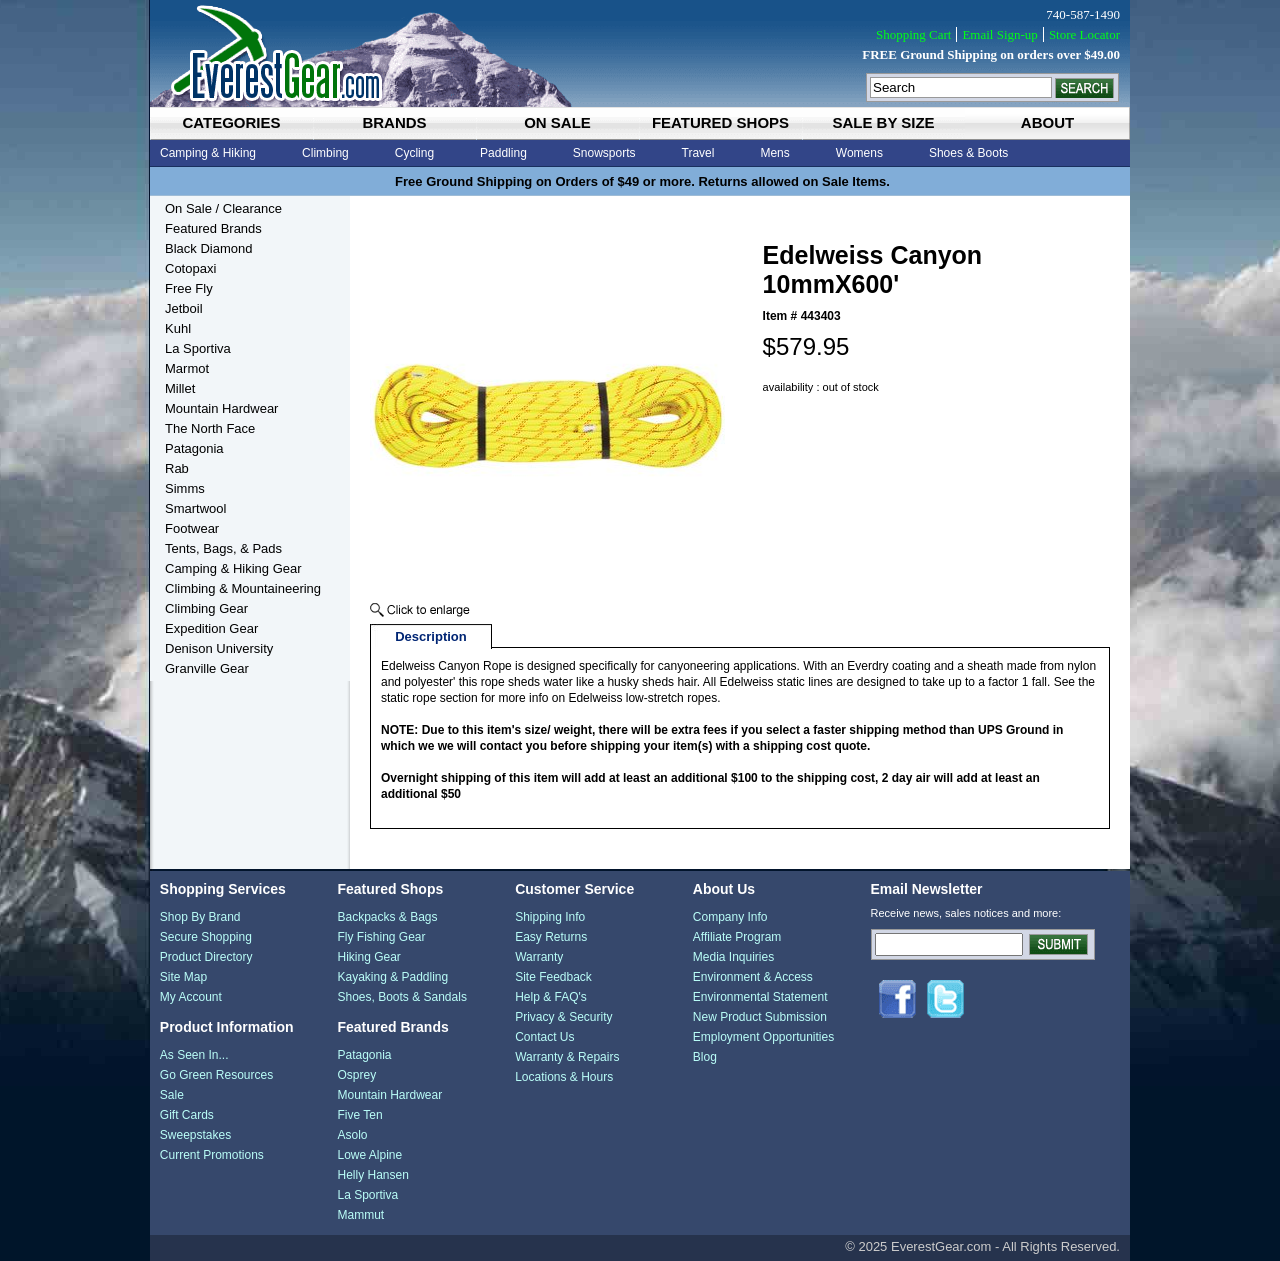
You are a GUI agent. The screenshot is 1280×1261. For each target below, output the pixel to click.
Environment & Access (753, 977)
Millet (180, 388)
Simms (185, 488)
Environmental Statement (760, 997)
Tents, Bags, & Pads (223, 548)
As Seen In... (194, 1055)
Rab (177, 468)
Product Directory (206, 957)
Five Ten (359, 1115)
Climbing (325, 153)
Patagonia (194, 448)
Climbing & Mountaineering (243, 588)
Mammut (360, 1215)
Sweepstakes (195, 1135)
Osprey (356, 1075)
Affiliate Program (737, 937)
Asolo (352, 1135)
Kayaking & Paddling (392, 977)
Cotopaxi (190, 268)
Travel (698, 153)
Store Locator (1084, 34)
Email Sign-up (999, 34)
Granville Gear (207, 668)
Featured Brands (213, 228)
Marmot (187, 368)
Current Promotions (212, 1155)
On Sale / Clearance (223, 208)
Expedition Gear (211, 628)
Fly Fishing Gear (381, 937)
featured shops (720, 122)
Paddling (503, 153)
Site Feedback (553, 977)
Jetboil (184, 308)
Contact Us (544, 1037)
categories (231, 122)
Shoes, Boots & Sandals (401, 997)
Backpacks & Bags (387, 917)
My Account (191, 997)
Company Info (730, 917)
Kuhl (178, 328)
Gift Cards (187, 1115)
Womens (859, 153)
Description (431, 636)
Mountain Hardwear (221, 408)
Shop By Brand (200, 917)
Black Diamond (208, 248)
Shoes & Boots (968, 153)
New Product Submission (760, 1017)
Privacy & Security (563, 1017)
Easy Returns (551, 937)
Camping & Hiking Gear (233, 568)
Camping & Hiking (208, 153)
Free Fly (189, 288)
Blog (705, 1057)
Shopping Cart (913, 34)
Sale (172, 1095)
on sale (557, 122)
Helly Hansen (372, 1175)
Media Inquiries (733, 957)
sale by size (883, 122)
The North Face (210, 428)
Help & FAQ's (551, 997)
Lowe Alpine (369, 1155)
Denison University (219, 648)
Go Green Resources (216, 1075)
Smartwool (195, 508)
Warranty (539, 957)
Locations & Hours (564, 1077)
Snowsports (604, 153)
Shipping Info (550, 917)
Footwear (192, 528)
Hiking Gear (368, 957)
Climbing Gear (206, 608)
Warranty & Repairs (567, 1057)
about (1047, 122)
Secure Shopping (206, 937)
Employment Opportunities (763, 1037)
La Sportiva (198, 348)
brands (394, 122)
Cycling (414, 153)
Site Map (183, 977)
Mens (774, 153)
